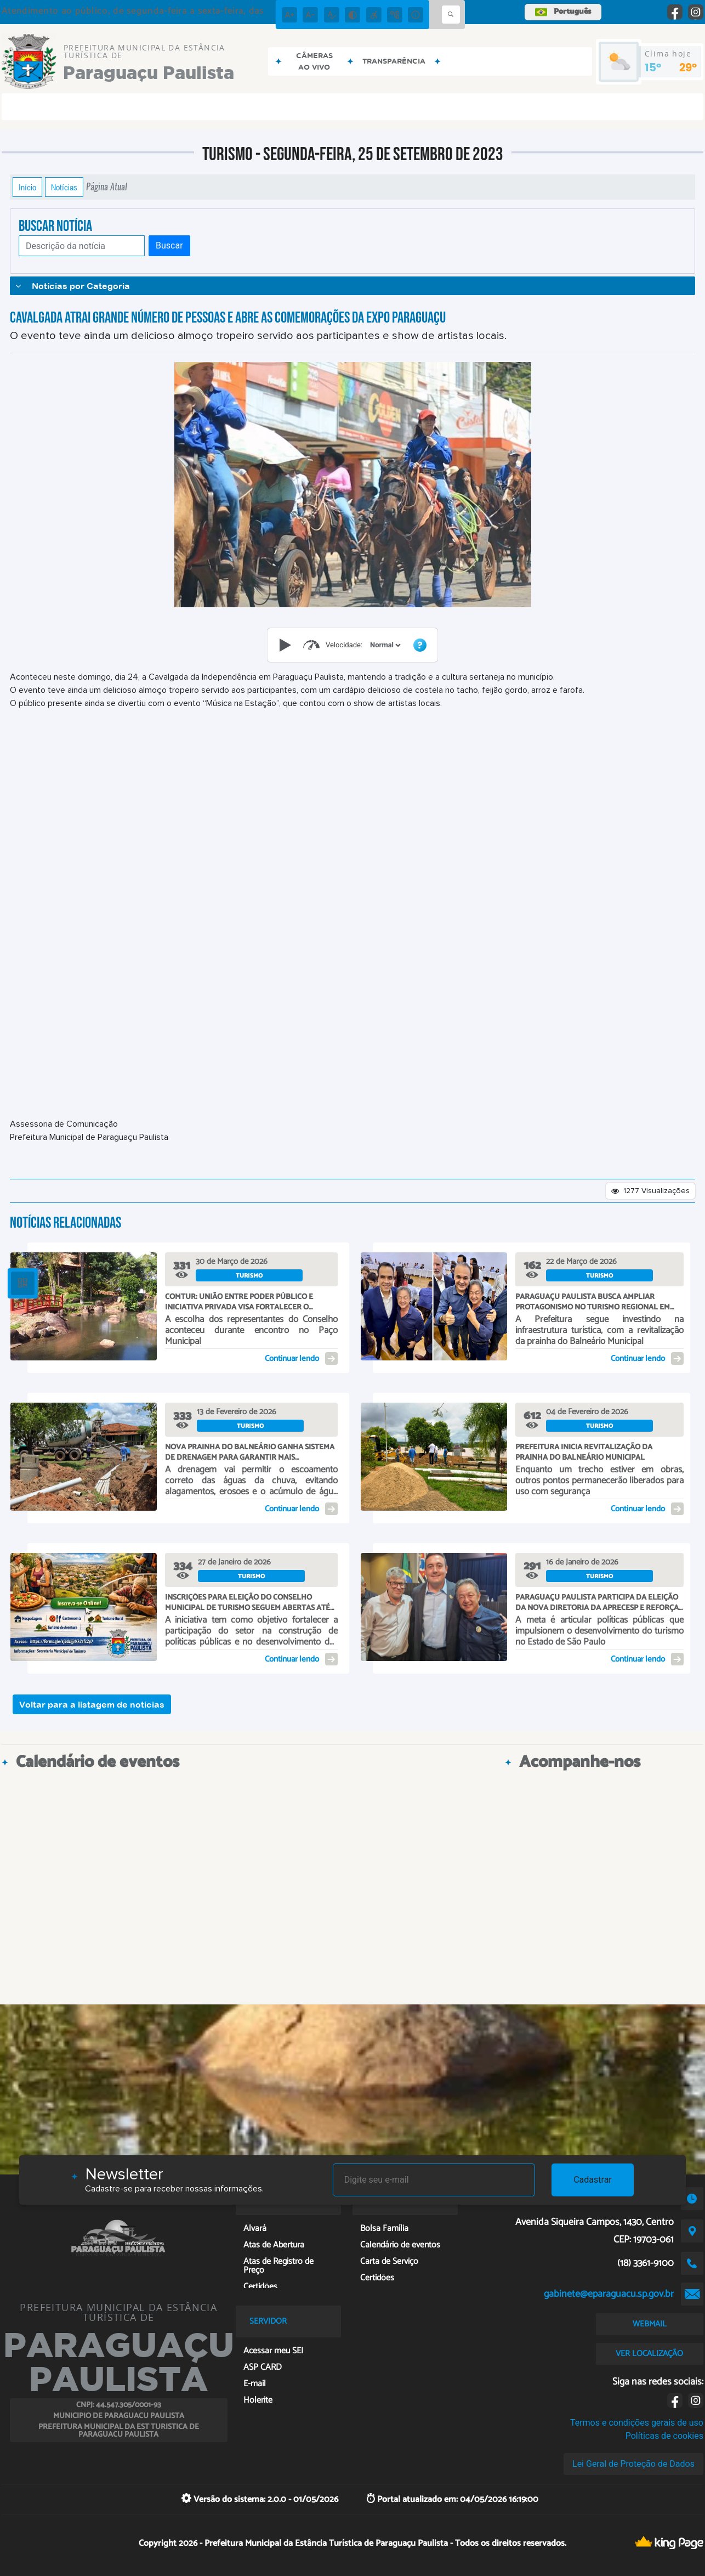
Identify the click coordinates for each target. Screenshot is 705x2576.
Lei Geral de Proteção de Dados (633, 2464)
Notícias (64, 187)
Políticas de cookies (664, 2436)
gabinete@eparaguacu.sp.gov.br (609, 2294)
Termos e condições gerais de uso (636, 2422)
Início (27, 187)
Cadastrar (592, 2179)
